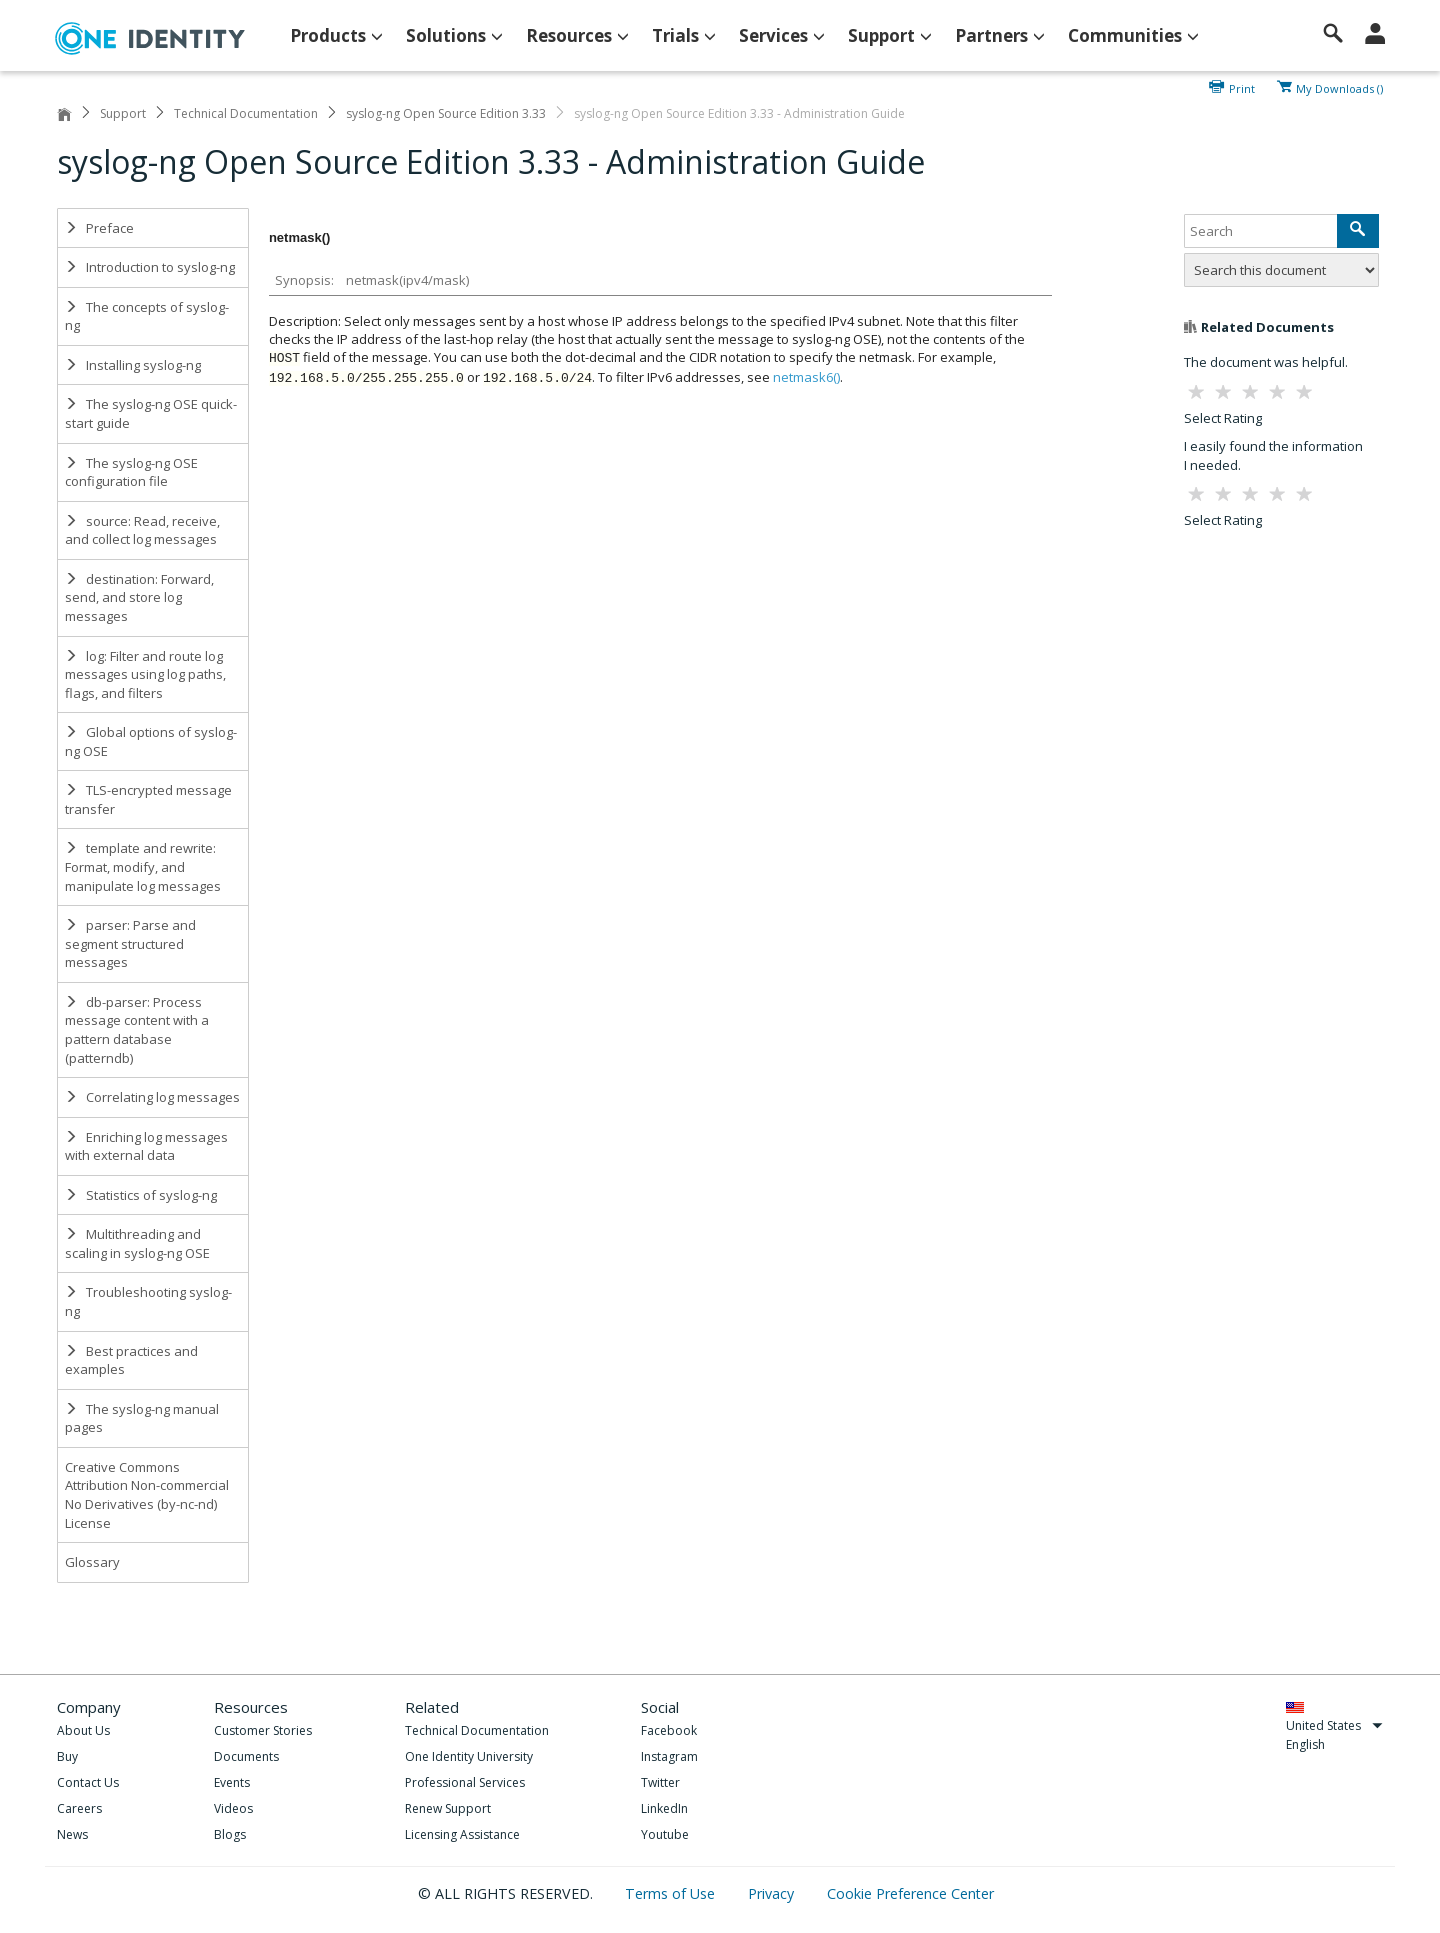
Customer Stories (263, 1730)
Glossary (92, 1562)
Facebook (669, 1730)
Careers (79, 1808)
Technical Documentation (246, 113)
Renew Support (448, 1808)
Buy (67, 1756)
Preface (99, 228)
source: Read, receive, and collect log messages (142, 530)
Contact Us (88, 1782)
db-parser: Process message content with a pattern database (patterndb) (137, 1030)
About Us (83, 1730)
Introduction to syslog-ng (150, 267)
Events (232, 1782)
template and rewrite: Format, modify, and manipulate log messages (143, 866)
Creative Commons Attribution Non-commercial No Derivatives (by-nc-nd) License (147, 1495)
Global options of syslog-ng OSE (151, 741)
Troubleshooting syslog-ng (148, 1301)
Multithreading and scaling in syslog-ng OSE (137, 1243)
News (72, 1834)
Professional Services (465, 1782)
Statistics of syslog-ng (141, 1195)
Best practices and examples (131, 1360)
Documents (246, 1756)
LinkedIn (664, 1808)
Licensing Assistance (462, 1834)
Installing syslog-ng (133, 365)
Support (123, 113)
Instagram (669, 1756)
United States (1334, 1725)
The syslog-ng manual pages (142, 1418)
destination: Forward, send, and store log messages (139, 597)
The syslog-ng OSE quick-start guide (151, 413)
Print (1242, 87)
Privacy (773, 1893)
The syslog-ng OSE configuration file (131, 472)
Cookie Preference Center (910, 1893)
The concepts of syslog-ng (147, 316)
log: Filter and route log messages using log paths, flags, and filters (145, 674)
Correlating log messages (152, 1097)
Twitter (660, 1782)
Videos (233, 1808)
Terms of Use (672, 1893)
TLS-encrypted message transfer (148, 799)
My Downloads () (1339, 87)
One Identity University (469, 1756)
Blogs (230, 1834)
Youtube (665, 1834)
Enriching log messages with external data (146, 1146)
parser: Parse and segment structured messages (130, 943)
